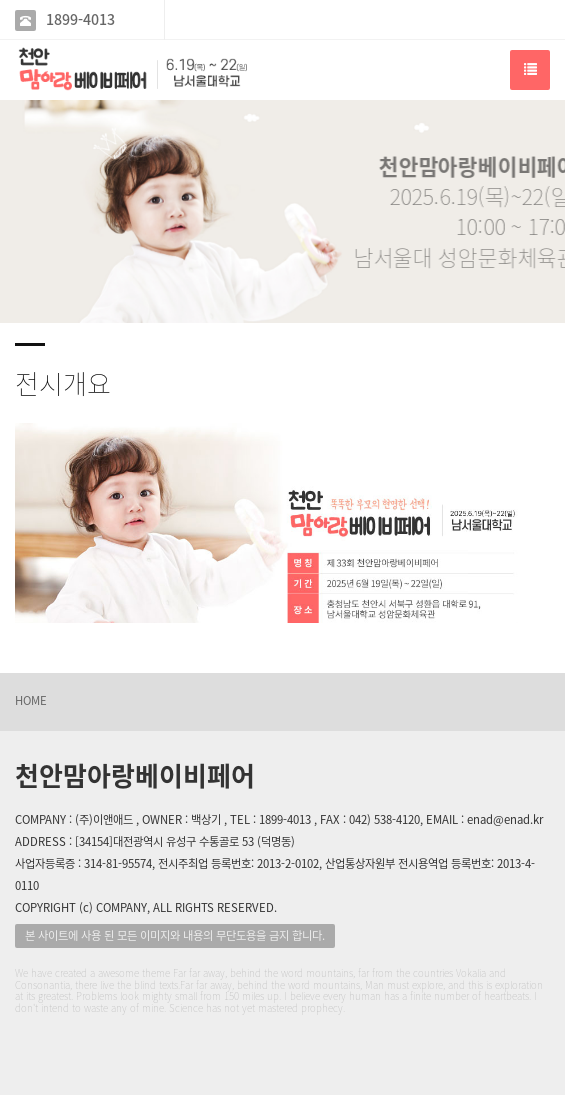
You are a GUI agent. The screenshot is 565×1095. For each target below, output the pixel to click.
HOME (31, 700)
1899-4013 (80, 19)
